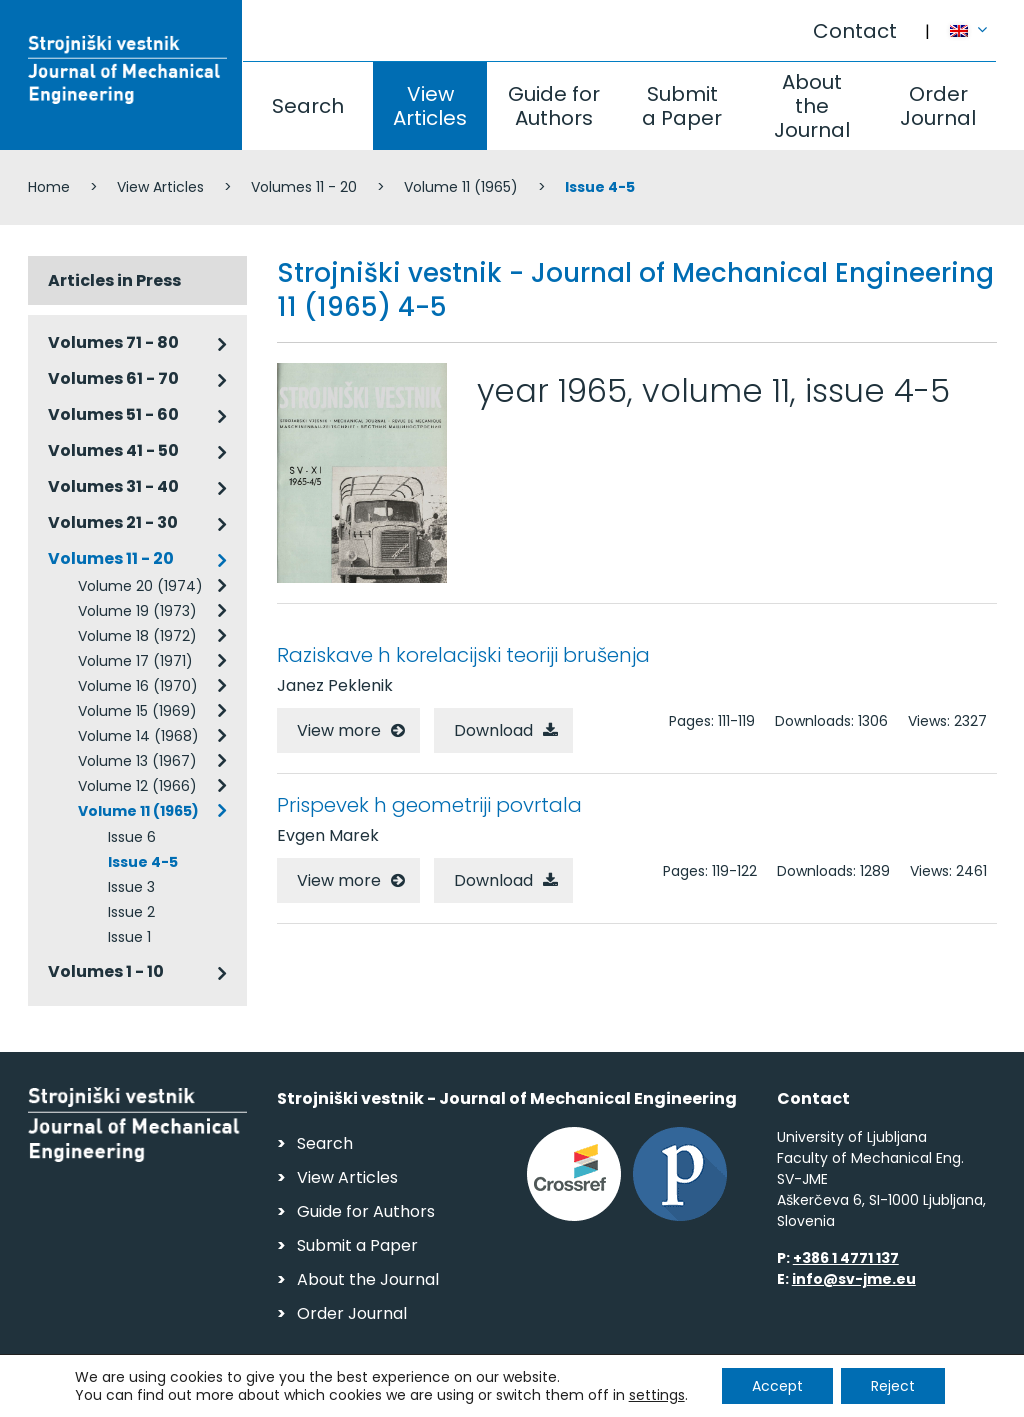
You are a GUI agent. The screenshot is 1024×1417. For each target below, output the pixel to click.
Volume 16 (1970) (138, 686)
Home (49, 187)
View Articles (430, 106)
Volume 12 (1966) (137, 786)
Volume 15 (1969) (137, 711)
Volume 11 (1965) (461, 187)
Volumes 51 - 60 (113, 414)
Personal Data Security (301, 1392)
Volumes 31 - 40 (113, 486)
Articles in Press (114, 280)
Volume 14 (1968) (138, 736)
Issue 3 (131, 887)
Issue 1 (129, 937)
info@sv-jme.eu (854, 1279)
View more (339, 730)
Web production (881, 1395)
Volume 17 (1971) (135, 661)
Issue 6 (132, 837)
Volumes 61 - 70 (113, 378)
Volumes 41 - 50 (113, 450)
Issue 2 (131, 912)
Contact (855, 31)
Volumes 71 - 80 (113, 342)
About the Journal (812, 106)
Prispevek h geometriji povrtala (429, 805)
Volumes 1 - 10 (106, 971)
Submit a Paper (682, 106)
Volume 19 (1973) (137, 611)
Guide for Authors (554, 106)
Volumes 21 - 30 (113, 522)
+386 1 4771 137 (846, 1258)
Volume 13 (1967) (137, 761)
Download (493, 730)
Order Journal (938, 106)
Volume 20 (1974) (140, 586)
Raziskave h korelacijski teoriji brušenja (463, 655)
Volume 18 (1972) (137, 636)
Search (308, 106)
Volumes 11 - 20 (304, 187)
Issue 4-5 (143, 862)
